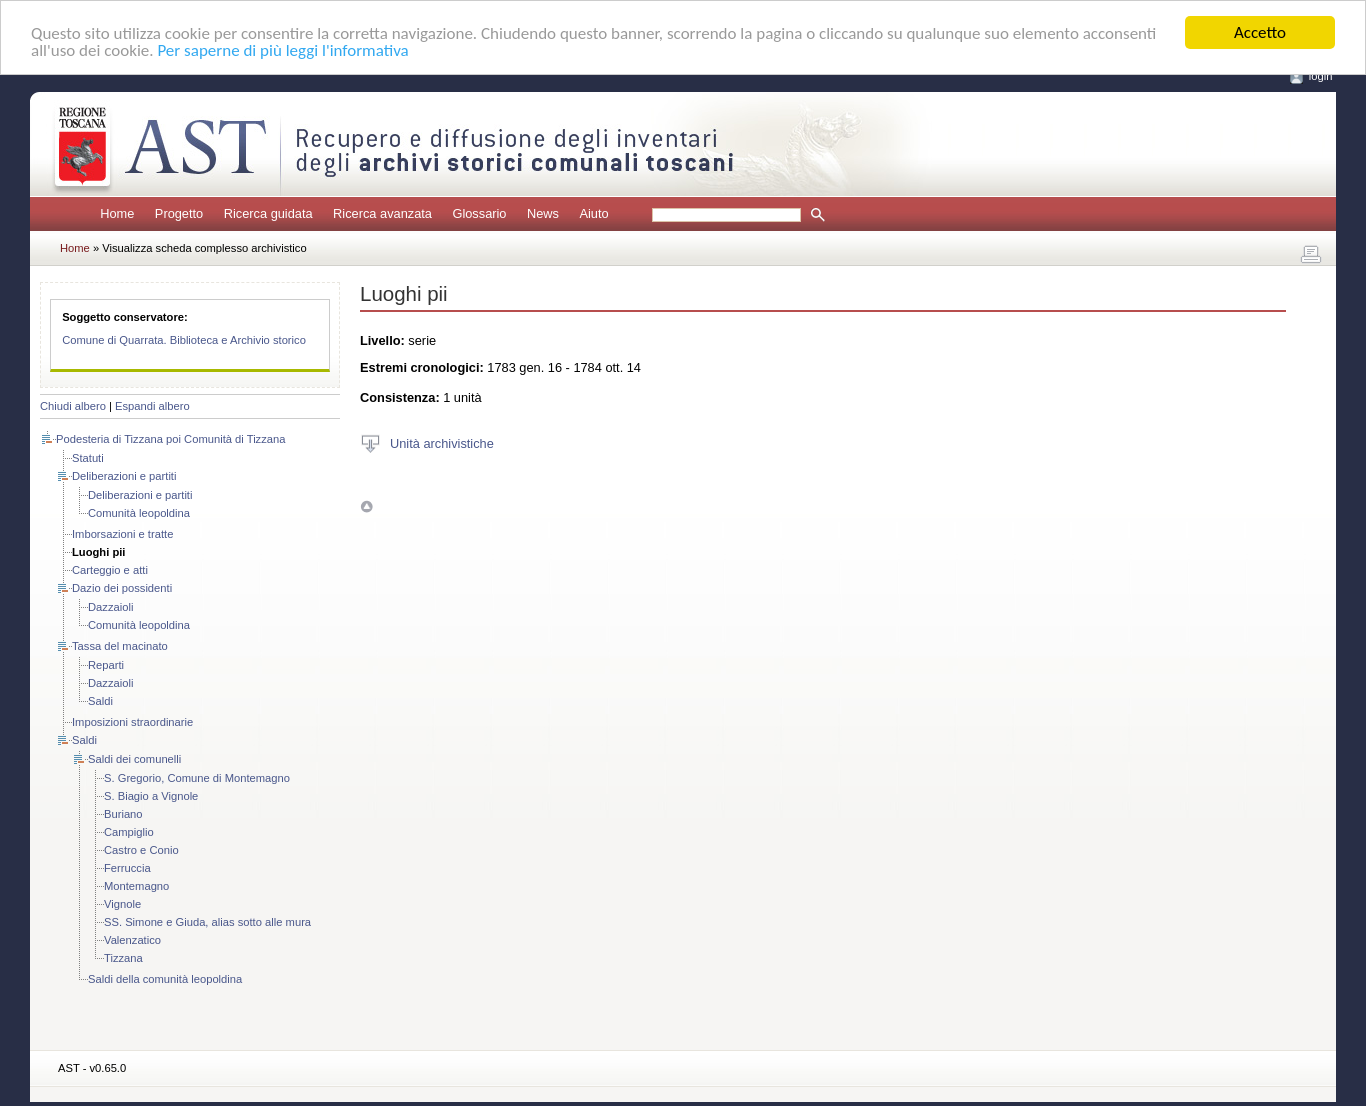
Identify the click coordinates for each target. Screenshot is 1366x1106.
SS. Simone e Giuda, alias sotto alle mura (207, 922)
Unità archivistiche (442, 442)
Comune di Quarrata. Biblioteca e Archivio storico (184, 340)
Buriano (123, 814)
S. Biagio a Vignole (151, 796)
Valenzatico (132, 940)
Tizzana (123, 958)
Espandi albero (152, 406)
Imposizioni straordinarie (132, 722)
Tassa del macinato (120, 646)
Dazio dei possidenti (122, 588)
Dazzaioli (110, 607)
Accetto (1260, 32)
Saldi (100, 701)
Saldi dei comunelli (134, 759)
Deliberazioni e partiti (124, 476)
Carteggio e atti (110, 570)
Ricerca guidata (268, 213)
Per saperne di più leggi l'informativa (282, 49)
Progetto (179, 213)
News (543, 213)
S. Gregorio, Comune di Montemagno (197, 778)
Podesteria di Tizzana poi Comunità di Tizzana (170, 439)
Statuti (88, 458)
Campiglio (129, 832)
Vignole (122, 904)
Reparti (106, 665)
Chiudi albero (73, 406)
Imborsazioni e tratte (122, 534)
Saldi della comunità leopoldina (165, 979)
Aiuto (593, 213)
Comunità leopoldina (139, 513)
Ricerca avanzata (382, 213)
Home (117, 213)
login (1321, 76)
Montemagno (136, 886)
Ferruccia (127, 868)
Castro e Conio (141, 850)
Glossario (479, 213)
